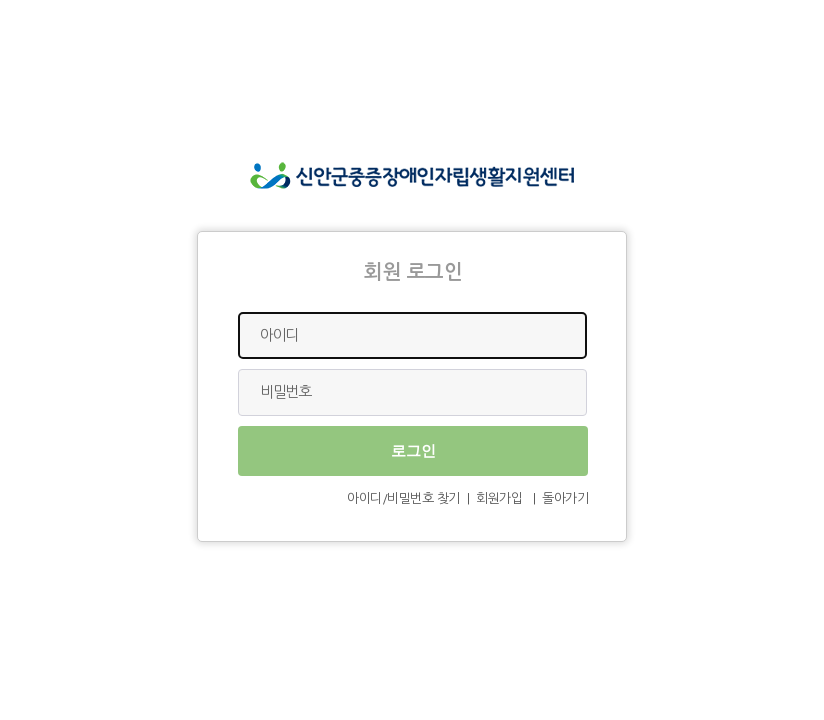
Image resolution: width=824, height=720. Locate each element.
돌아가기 (565, 498)
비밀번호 (285, 391)
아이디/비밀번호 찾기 (403, 498)
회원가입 (499, 498)
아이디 (279, 334)
